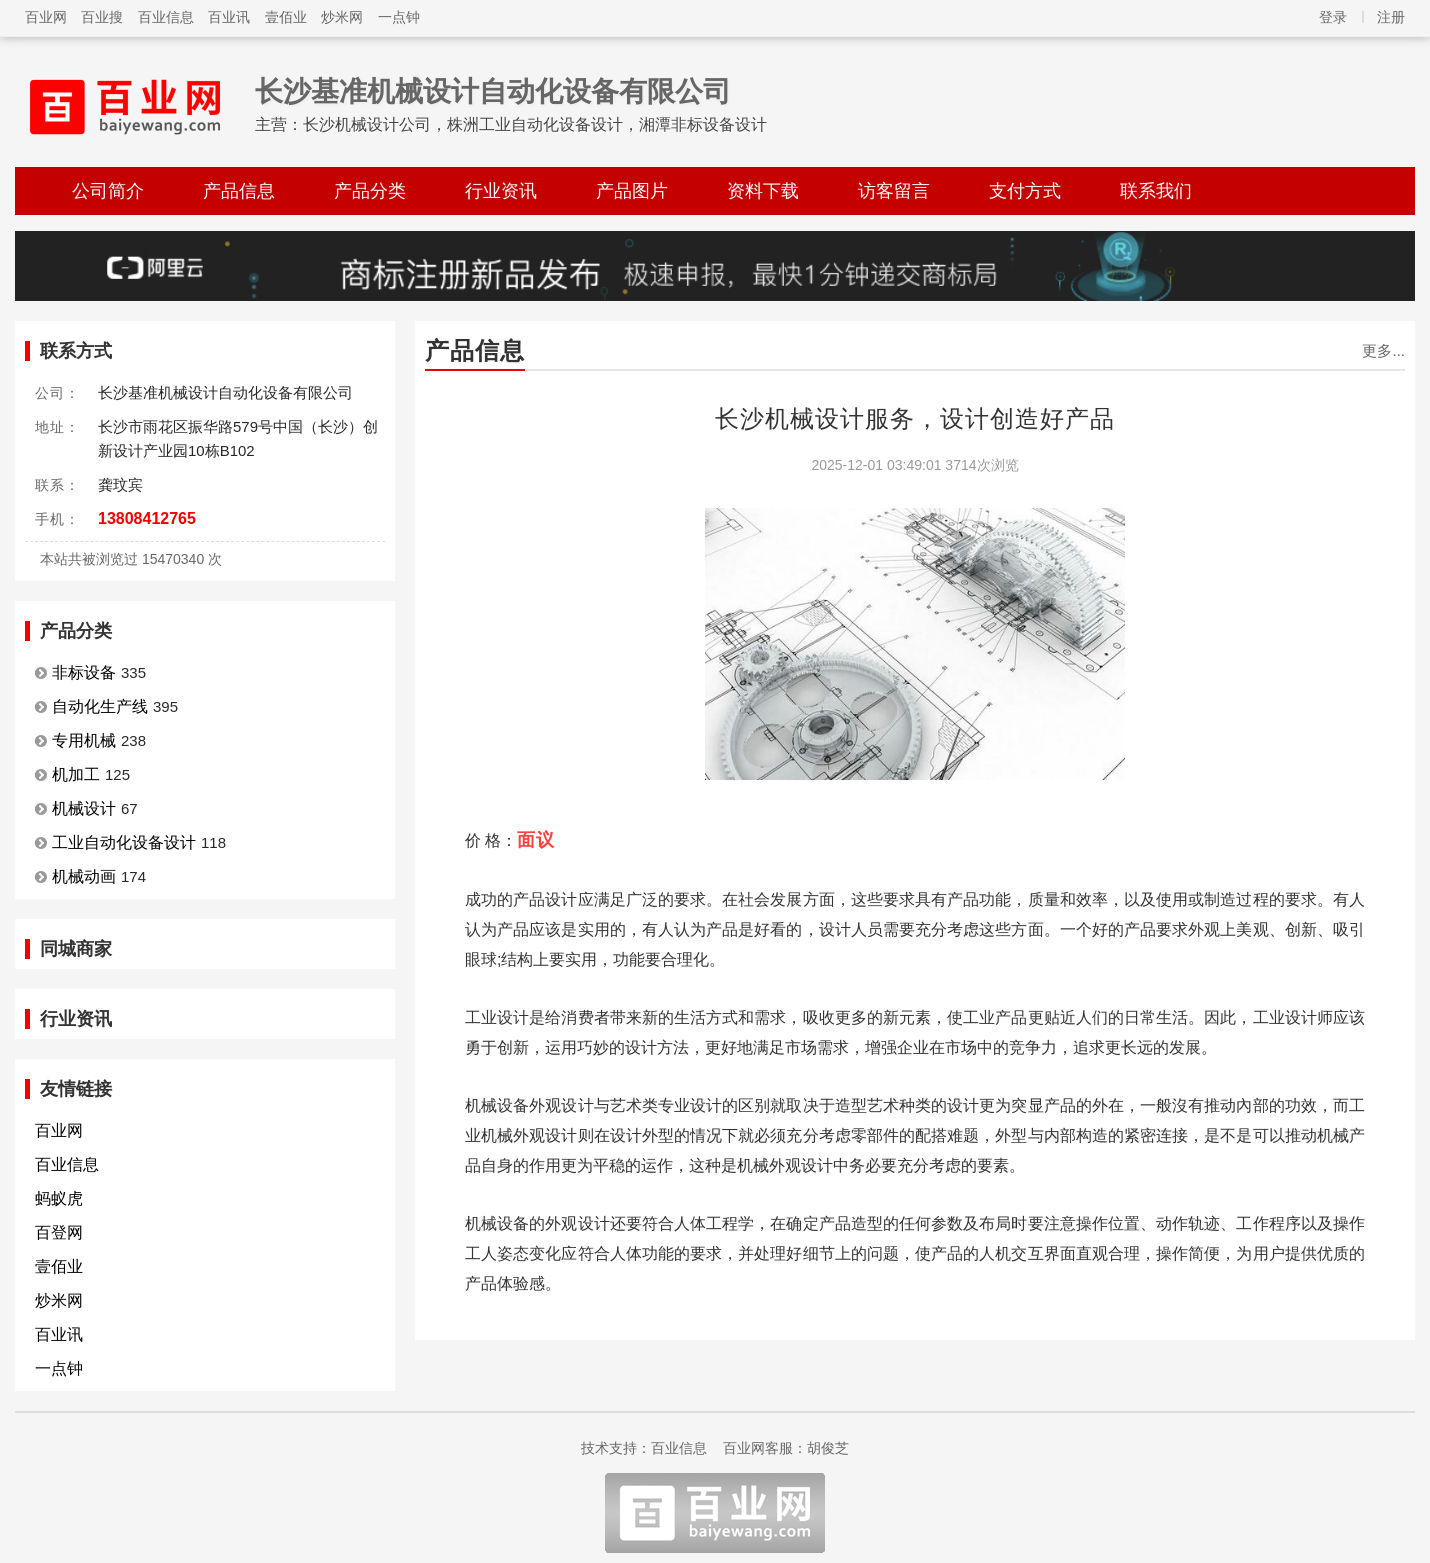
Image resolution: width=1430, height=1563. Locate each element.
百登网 (59, 1232)
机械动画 (84, 876)
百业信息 (166, 17)
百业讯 (229, 17)
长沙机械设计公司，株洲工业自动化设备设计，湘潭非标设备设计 (535, 124)
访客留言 (894, 191)
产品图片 (632, 191)
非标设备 (84, 672)
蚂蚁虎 (59, 1198)
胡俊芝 (828, 1448)
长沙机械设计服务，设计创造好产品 (915, 418)
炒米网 (342, 17)
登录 (1333, 17)
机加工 (76, 774)
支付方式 (1025, 191)
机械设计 (84, 808)
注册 (1391, 17)
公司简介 (108, 191)
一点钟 (399, 17)
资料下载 (763, 191)
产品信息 (239, 191)
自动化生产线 (100, 706)
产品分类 (370, 191)
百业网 (46, 17)
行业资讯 (501, 191)
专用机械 (84, 740)
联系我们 (1156, 191)
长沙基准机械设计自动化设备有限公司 (493, 91)
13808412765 (147, 518)
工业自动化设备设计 (124, 842)
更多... (1383, 350)
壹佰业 (286, 17)
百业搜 (102, 17)
